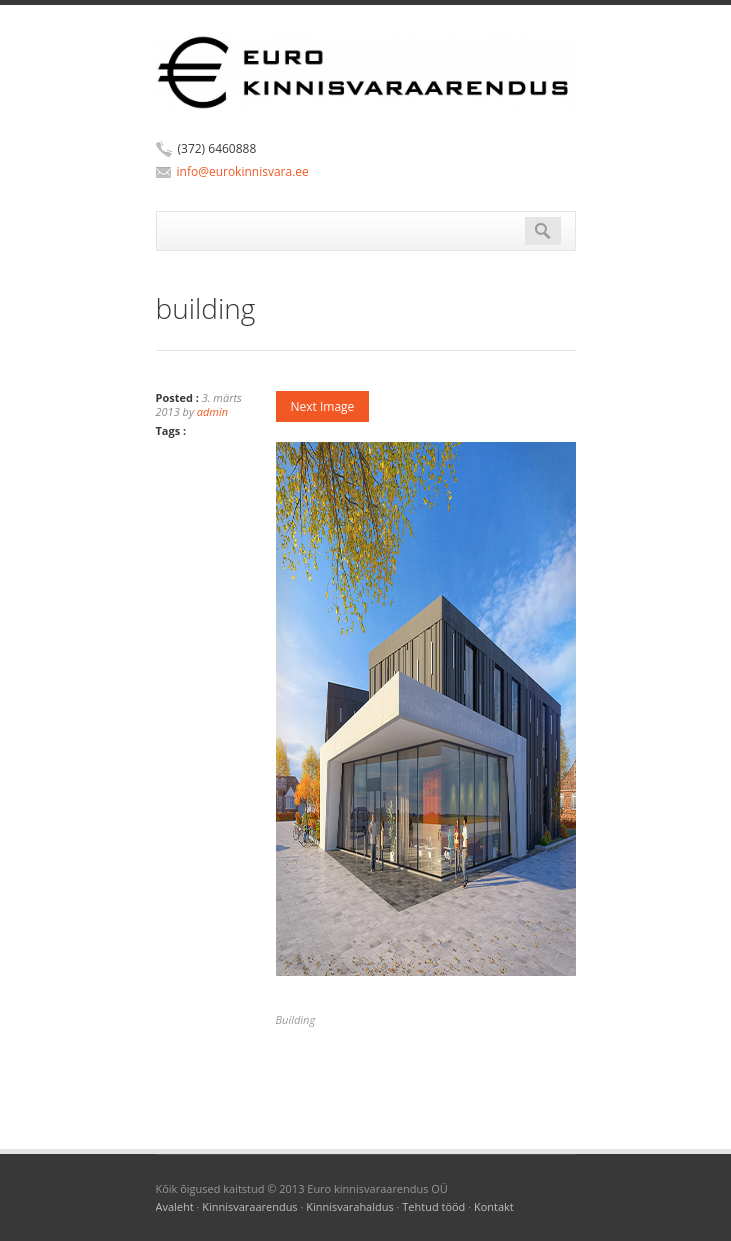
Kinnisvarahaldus (349, 1206)
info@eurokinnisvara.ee (243, 171)
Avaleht (175, 1206)
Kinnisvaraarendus (249, 1206)
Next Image (323, 406)
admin (212, 411)
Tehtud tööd (433, 1206)
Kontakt (494, 1206)
